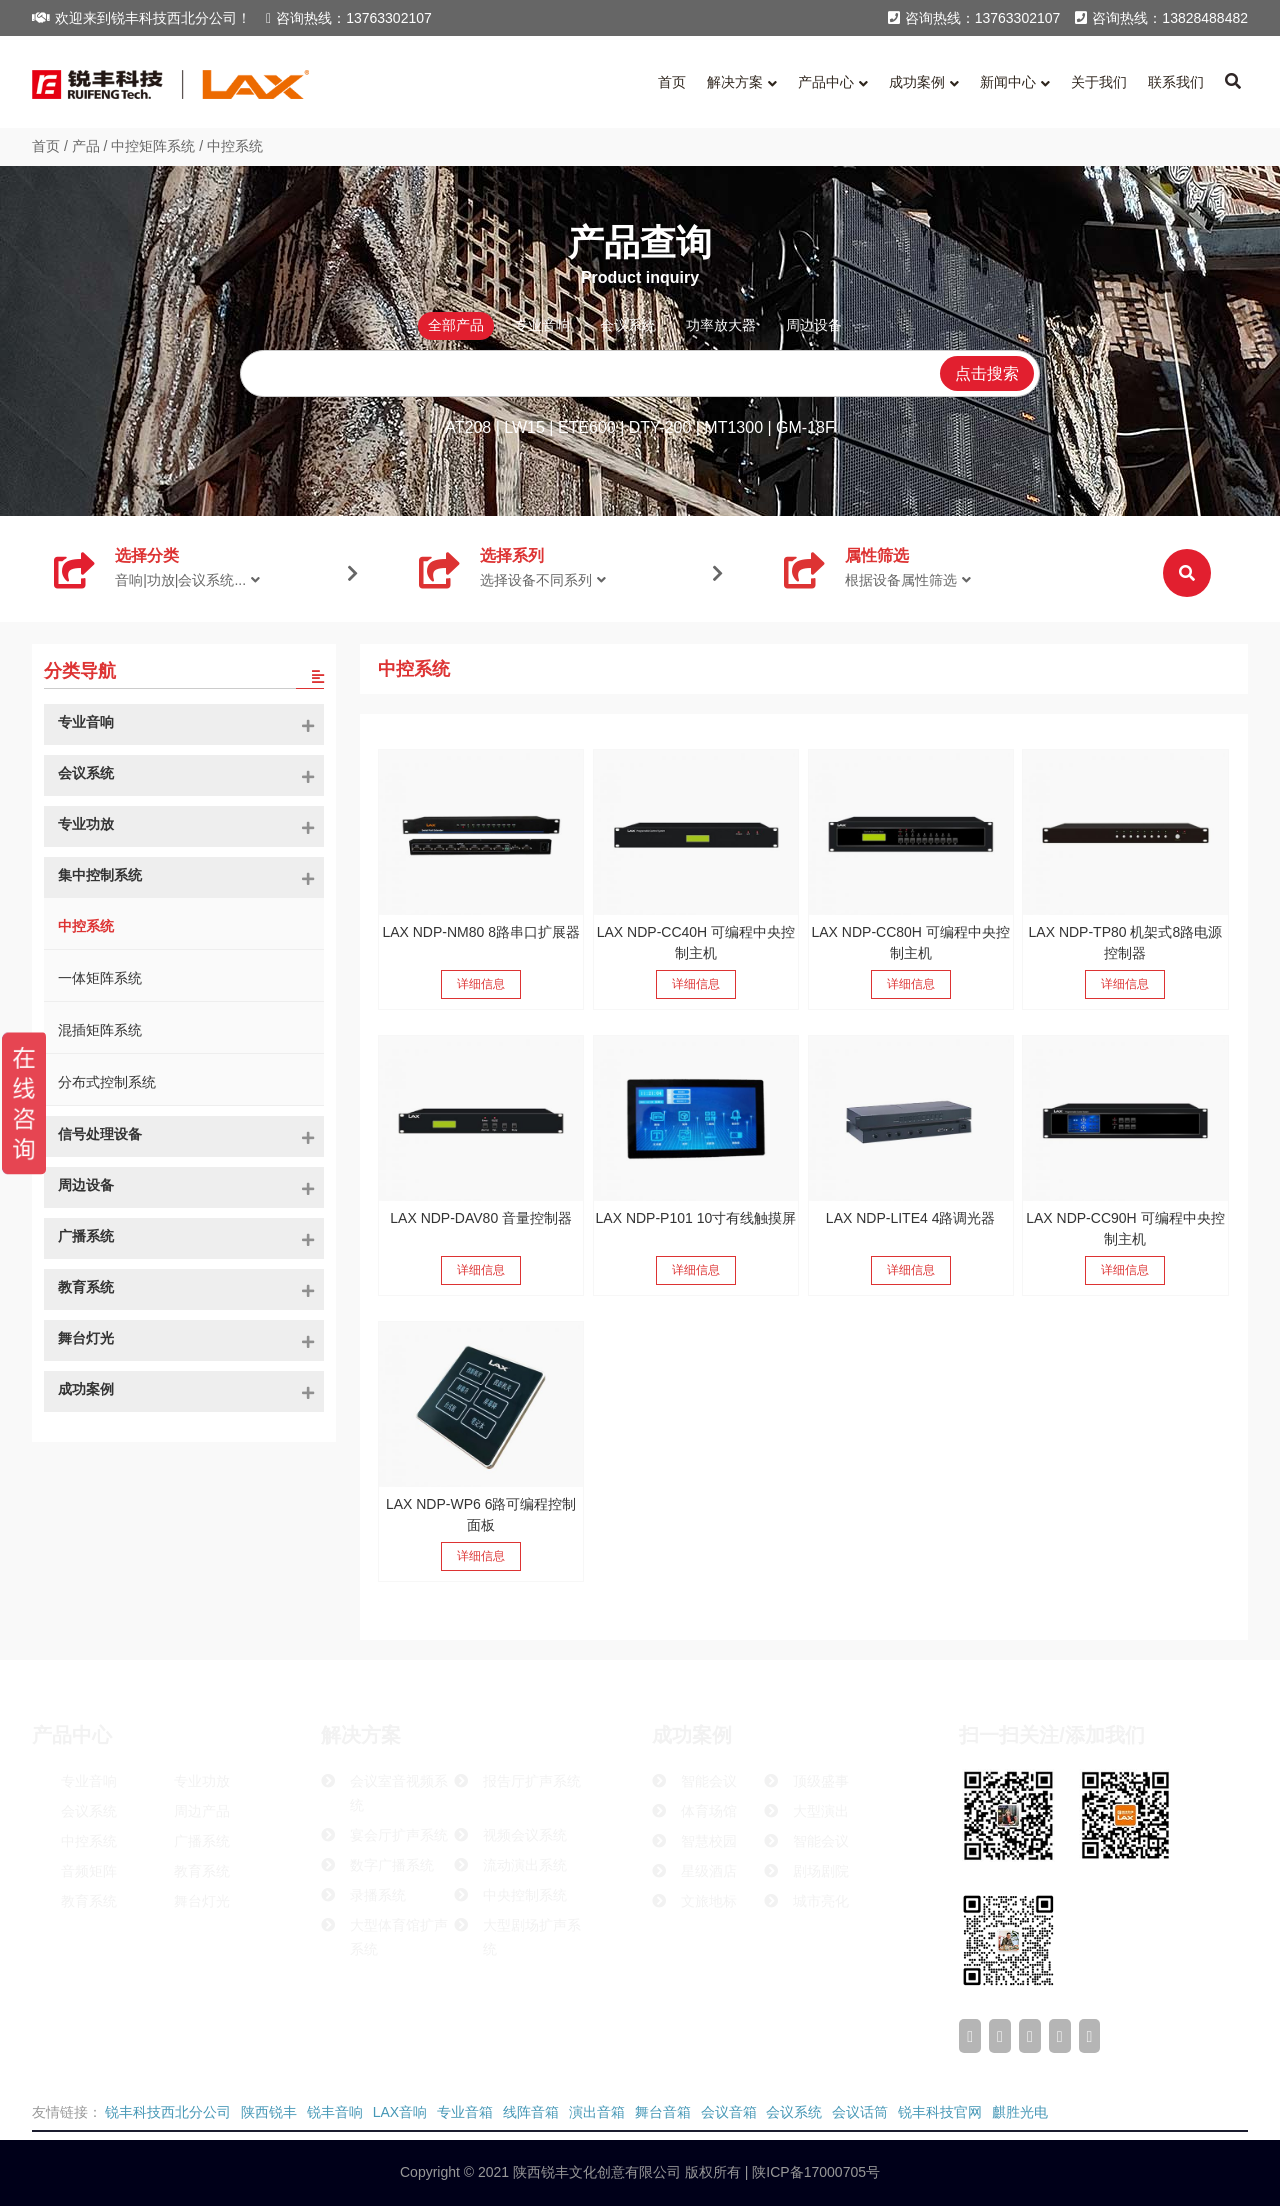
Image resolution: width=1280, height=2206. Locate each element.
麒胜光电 (1020, 2112)
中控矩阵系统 (153, 146)
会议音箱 (729, 2112)
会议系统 (794, 2112)
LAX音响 (400, 2112)
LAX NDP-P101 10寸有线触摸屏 (696, 1218)
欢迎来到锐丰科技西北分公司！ (141, 18)
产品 (86, 146)
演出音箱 (597, 2112)
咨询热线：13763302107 (349, 18)
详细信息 (481, 984)
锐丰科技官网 (940, 2112)
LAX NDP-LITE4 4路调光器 (911, 1218)
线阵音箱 (531, 2112)
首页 (46, 146)
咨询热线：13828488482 (1161, 18)
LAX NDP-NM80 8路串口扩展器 (481, 932)
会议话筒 (860, 2112)
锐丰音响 (335, 2112)
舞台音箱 (663, 2112)
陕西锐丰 (269, 2112)
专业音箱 (465, 2112)
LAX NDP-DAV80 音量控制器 (481, 1218)
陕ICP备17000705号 (814, 2172)
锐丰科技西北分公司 (168, 2112)
